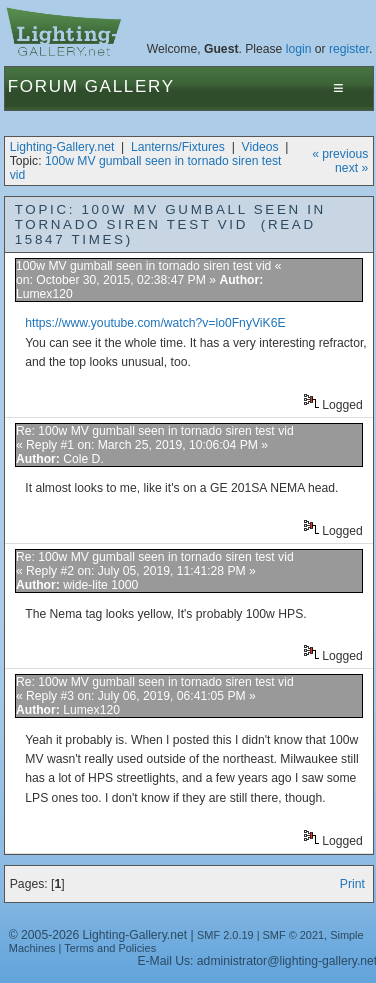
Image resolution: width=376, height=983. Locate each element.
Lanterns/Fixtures (178, 147)
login (299, 49)
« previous (340, 154)
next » (351, 168)
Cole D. (83, 459)
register (349, 49)
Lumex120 (44, 294)
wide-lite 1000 (100, 585)
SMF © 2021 (294, 935)
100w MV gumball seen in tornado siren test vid (143, 266)
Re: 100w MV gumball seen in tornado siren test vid (155, 431)
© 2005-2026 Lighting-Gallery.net (98, 935)
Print (352, 884)
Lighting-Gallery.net (62, 147)
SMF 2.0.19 (225, 935)
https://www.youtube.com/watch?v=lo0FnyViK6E (155, 323)
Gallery (130, 86)
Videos (260, 147)
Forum (43, 86)
